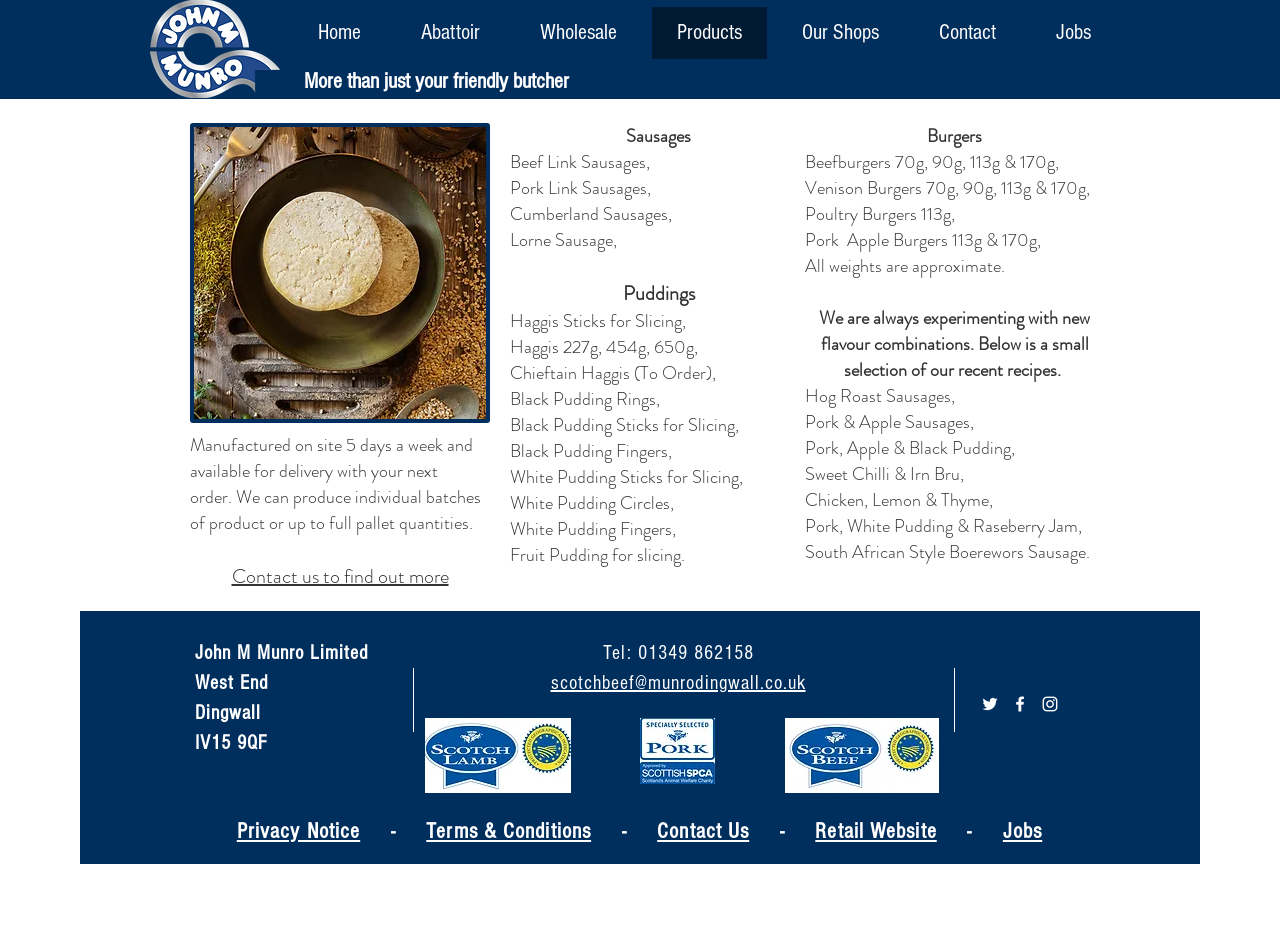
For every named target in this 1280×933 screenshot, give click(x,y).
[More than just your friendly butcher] (436, 82)
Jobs (1022, 831)
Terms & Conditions (508, 831)
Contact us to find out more (340, 576)
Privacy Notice (298, 831)
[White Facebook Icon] (1020, 704)
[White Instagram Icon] (1050, 704)
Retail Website (875, 831)
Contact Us (703, 831)
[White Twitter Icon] (990, 704)
